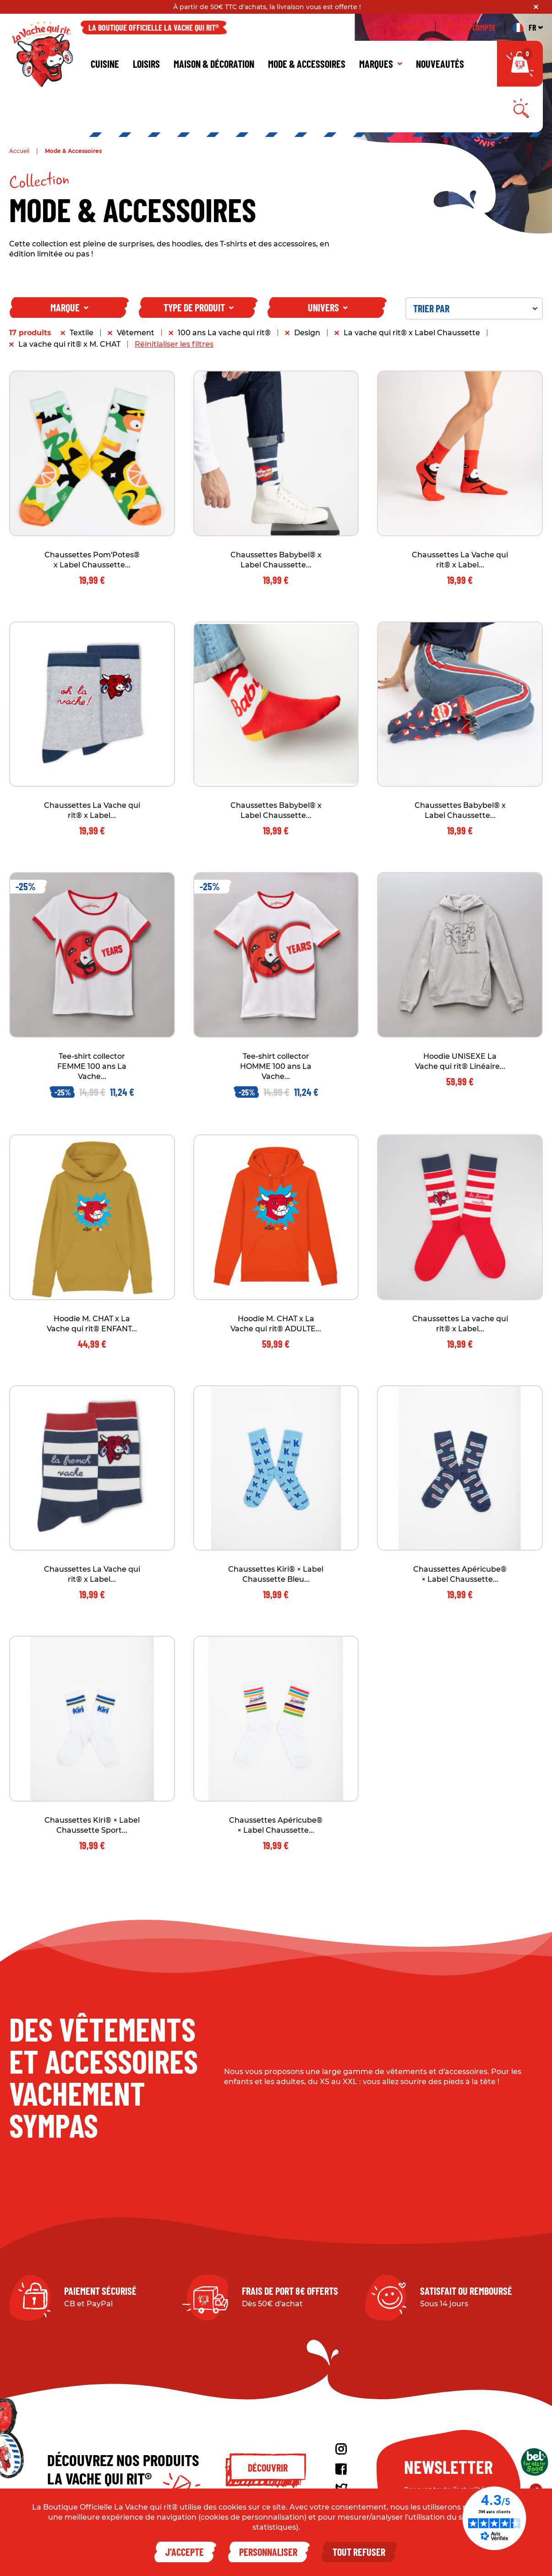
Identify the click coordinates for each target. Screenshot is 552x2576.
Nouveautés (440, 72)
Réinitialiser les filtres (174, 352)
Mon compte (470, 36)
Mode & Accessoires (306, 72)
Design (307, 341)
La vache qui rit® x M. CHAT (69, 352)
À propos (411, 36)
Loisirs (146, 72)
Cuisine (105, 72)
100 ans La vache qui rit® (224, 341)
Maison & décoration (214, 72)
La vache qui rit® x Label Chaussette (412, 341)
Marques (380, 72)
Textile (81, 341)
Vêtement (135, 341)
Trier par (475, 316)
